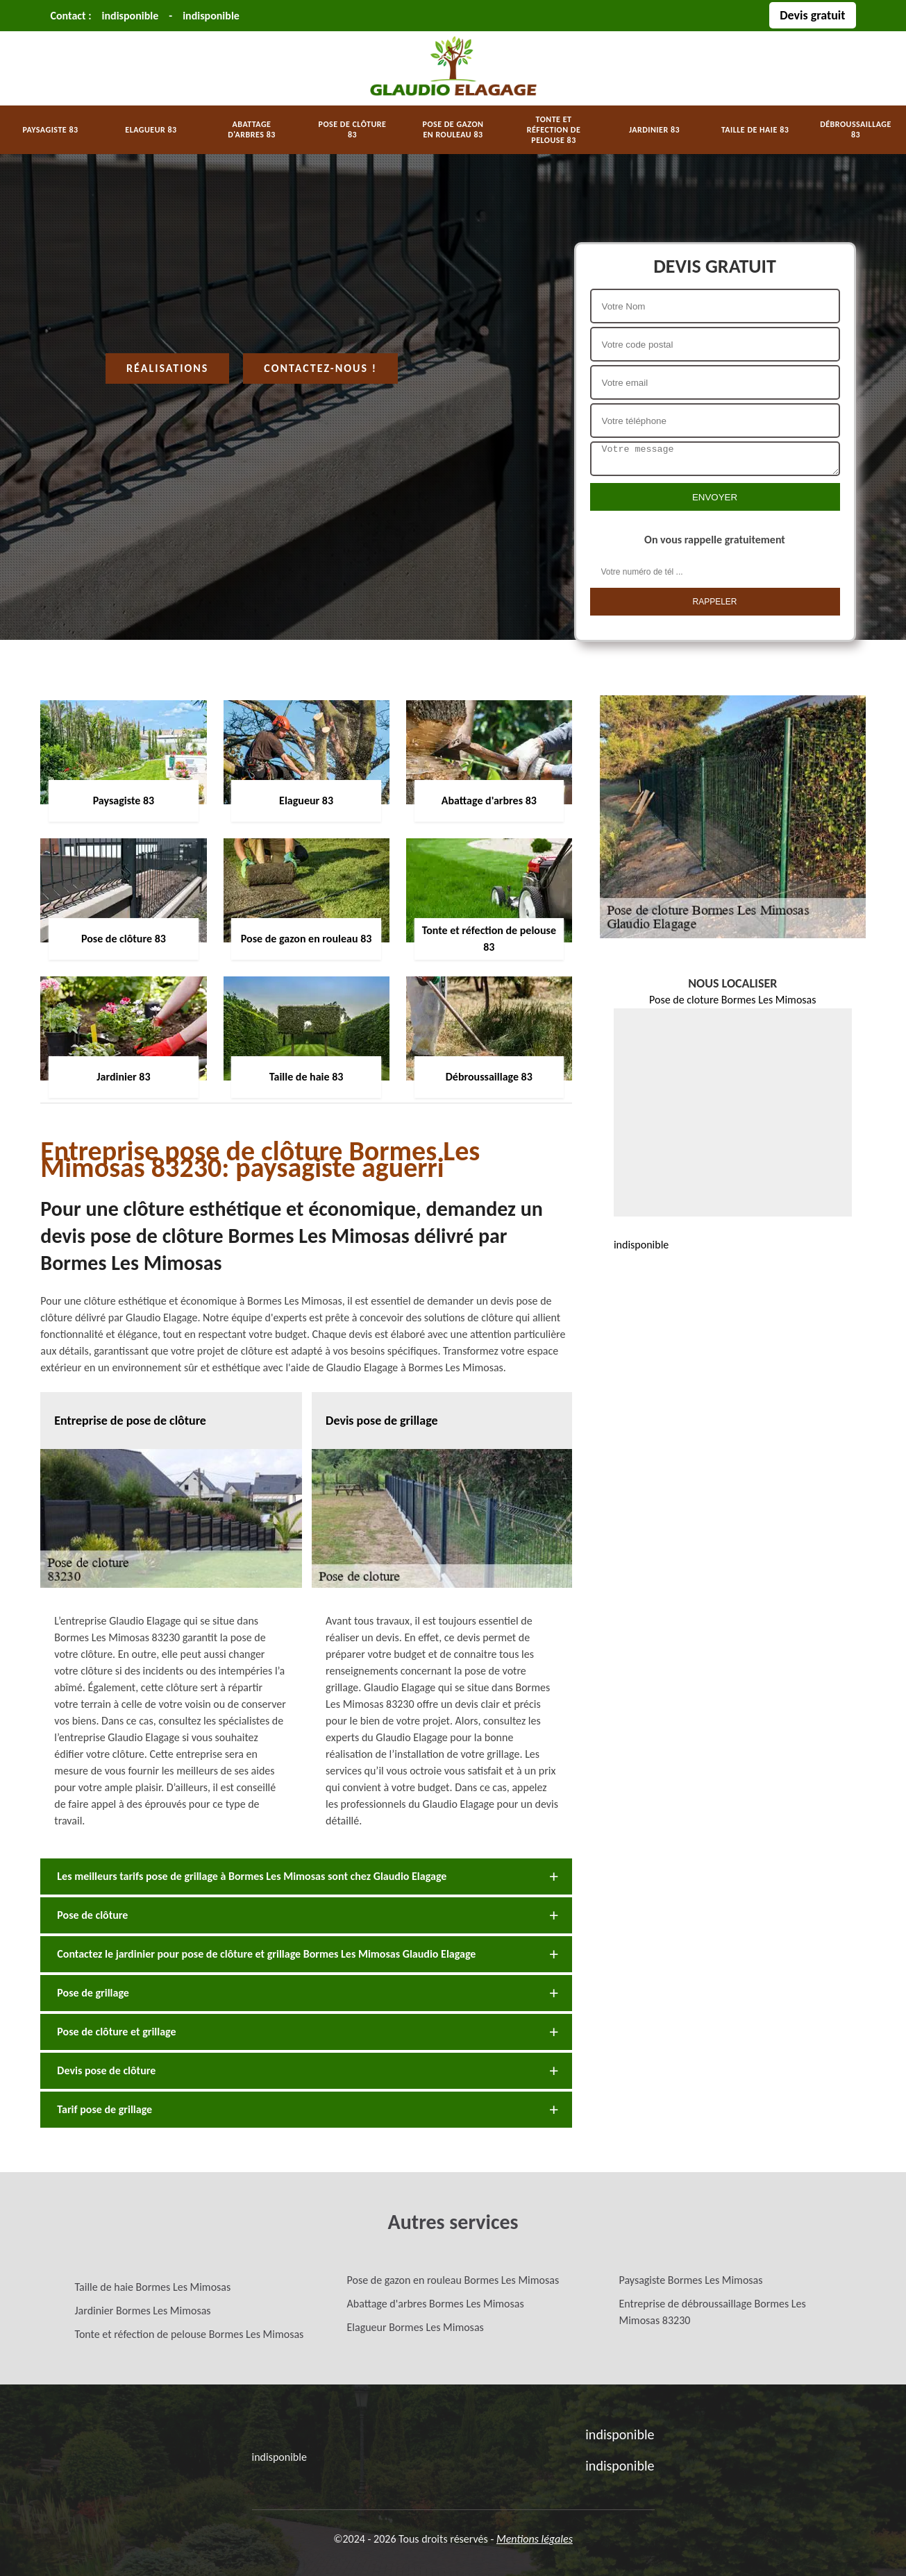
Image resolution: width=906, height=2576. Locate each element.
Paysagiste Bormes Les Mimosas (691, 2280)
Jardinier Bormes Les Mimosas (143, 2310)
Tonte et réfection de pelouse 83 (554, 130)
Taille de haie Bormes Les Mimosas (153, 2287)
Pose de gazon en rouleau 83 (453, 129)
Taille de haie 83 (755, 130)
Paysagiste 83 (50, 130)
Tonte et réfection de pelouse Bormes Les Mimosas (189, 2334)
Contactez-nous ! (320, 368)
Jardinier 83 (654, 130)
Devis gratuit (812, 15)
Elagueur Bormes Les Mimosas (415, 2327)
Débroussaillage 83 (855, 129)
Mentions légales (534, 2538)
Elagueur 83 (150, 130)
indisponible (130, 15)
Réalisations (167, 368)
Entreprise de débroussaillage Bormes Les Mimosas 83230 (712, 2312)
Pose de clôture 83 (353, 129)
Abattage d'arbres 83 (252, 129)
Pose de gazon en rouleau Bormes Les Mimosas (453, 2280)
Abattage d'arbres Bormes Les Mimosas (435, 2303)
